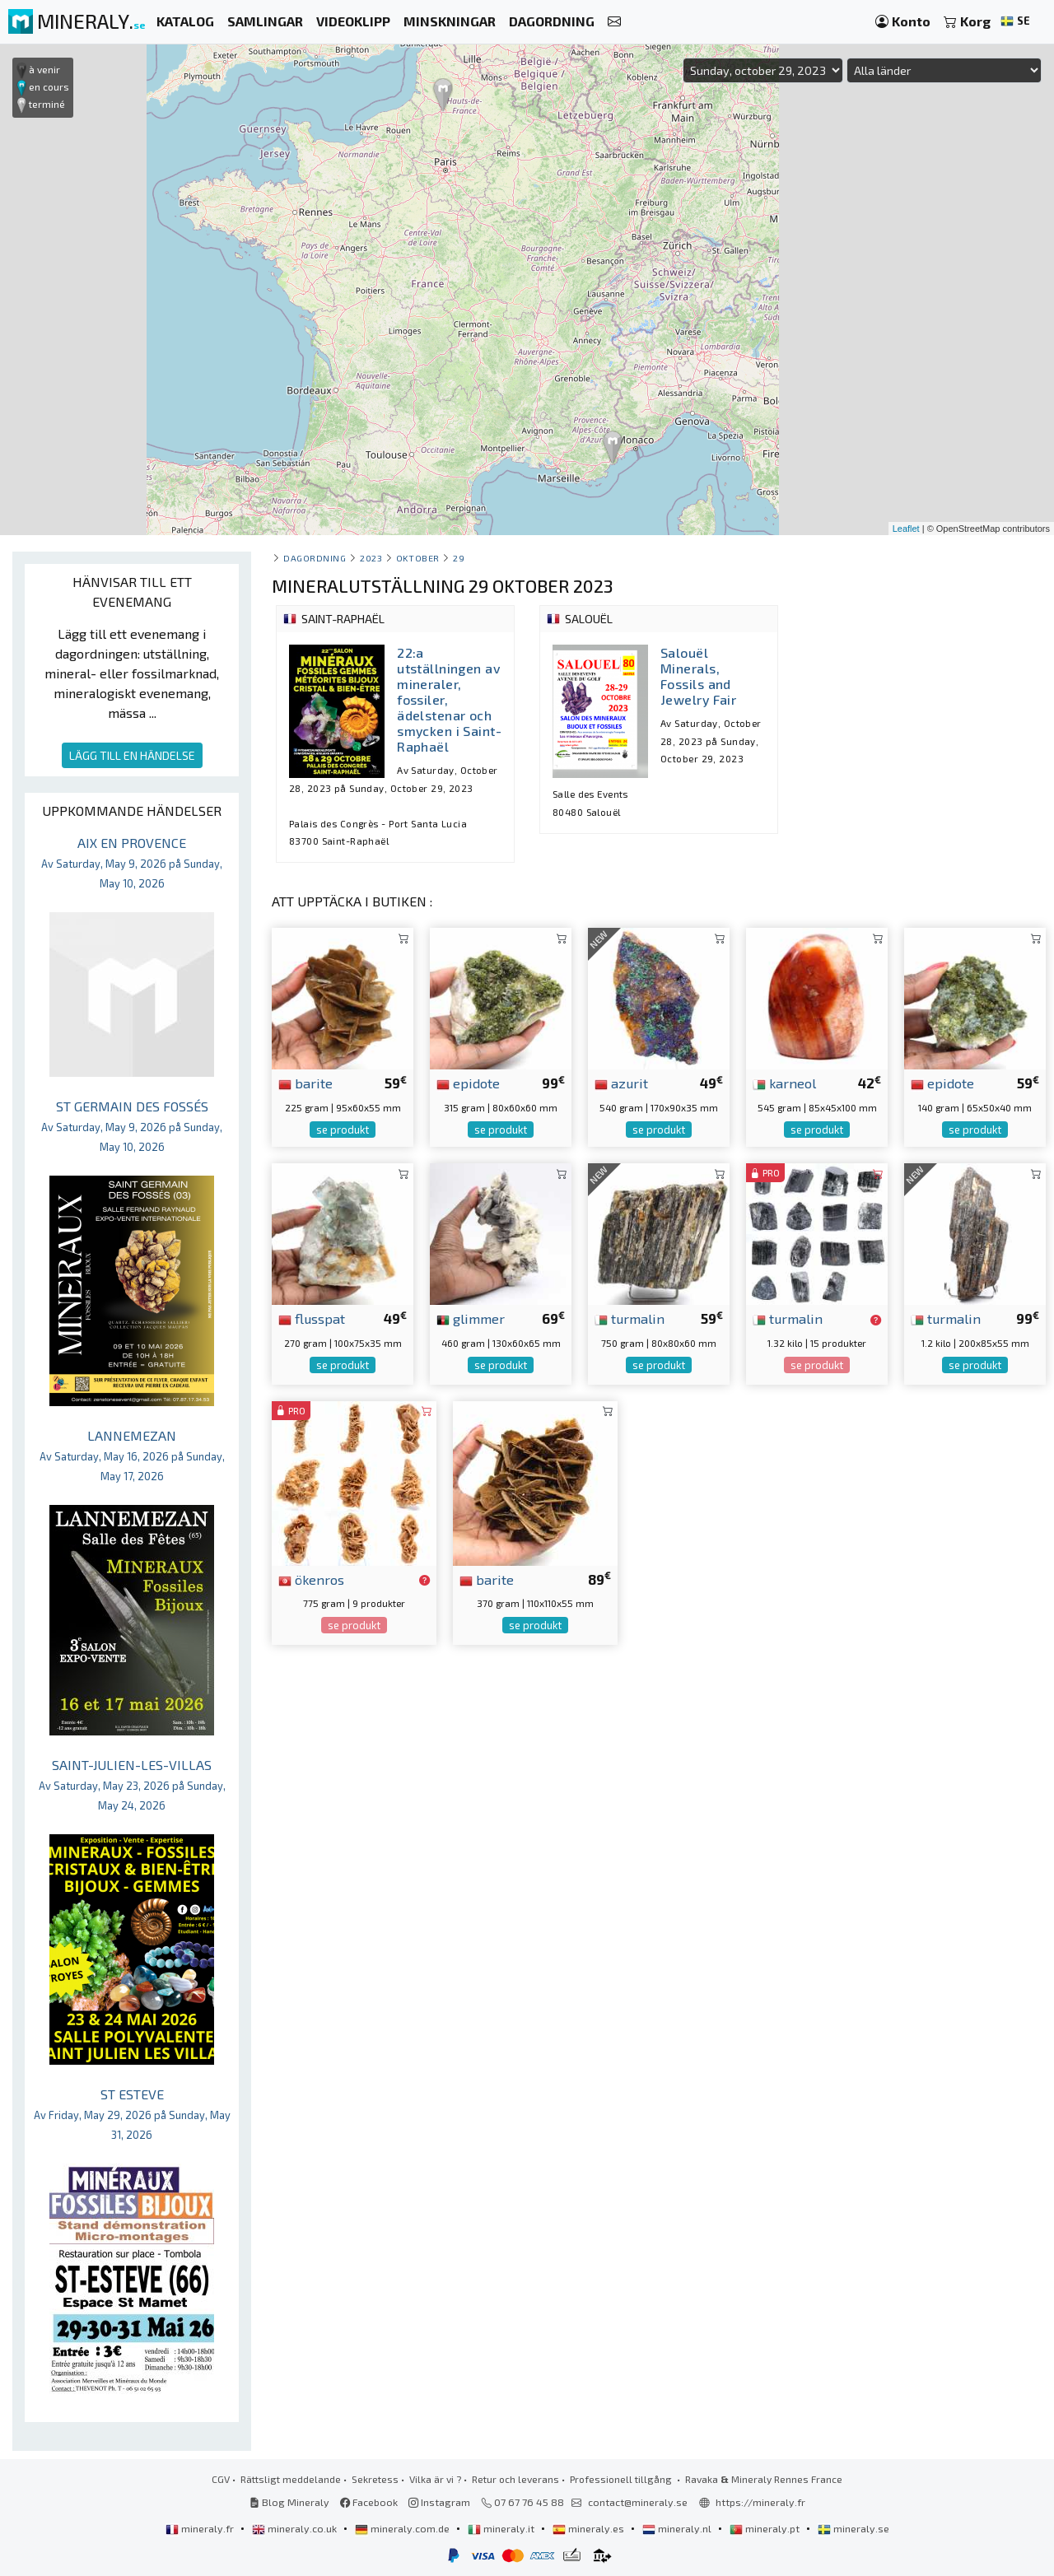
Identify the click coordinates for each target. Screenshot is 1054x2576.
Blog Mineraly (289, 2502)
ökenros (311, 1579)
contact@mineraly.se (638, 2502)
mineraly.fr (201, 2528)
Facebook (369, 2502)
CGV (221, 2479)
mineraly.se (853, 2528)
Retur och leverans (515, 2479)
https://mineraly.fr (760, 2502)
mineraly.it (502, 2528)
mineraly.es (590, 2528)
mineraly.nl (678, 2528)
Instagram (439, 2502)
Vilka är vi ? (435, 2479)
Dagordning (314, 557)
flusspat (311, 1318)
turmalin (630, 1318)
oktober (418, 557)
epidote (468, 1082)
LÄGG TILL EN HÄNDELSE (132, 755)
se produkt (342, 1129)
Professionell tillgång (622, 2479)
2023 (371, 557)
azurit (621, 1082)
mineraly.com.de (403, 2528)
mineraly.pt (766, 2528)
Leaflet (906, 528)
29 (458, 557)
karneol (784, 1082)
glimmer (470, 1318)
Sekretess (375, 2479)
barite (305, 1082)
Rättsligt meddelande (290, 2479)
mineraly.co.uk (295, 2528)
